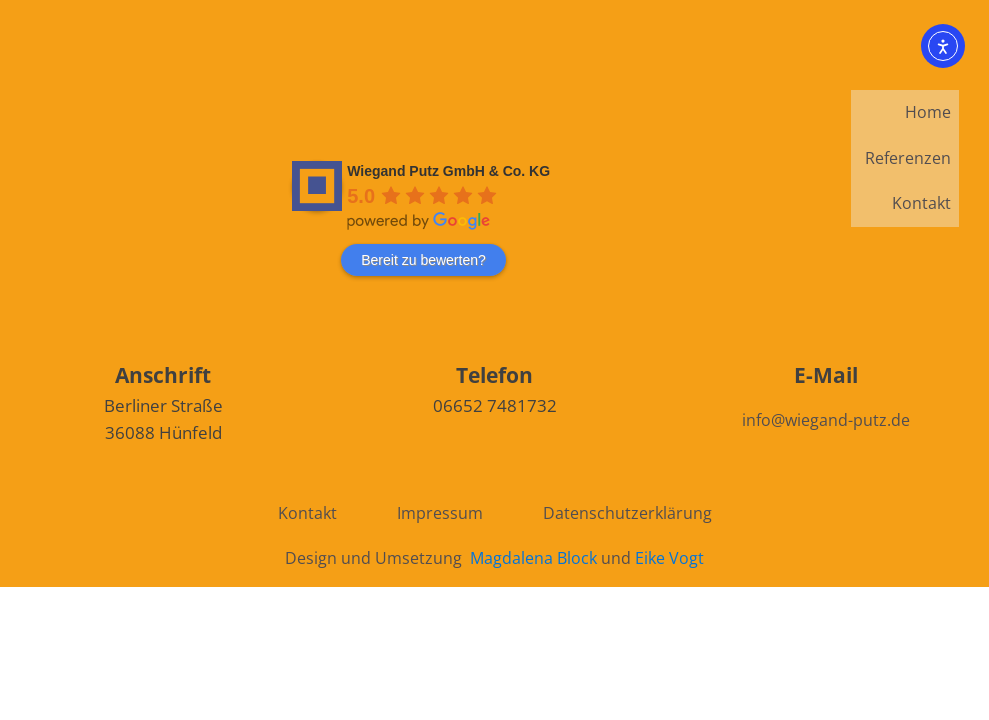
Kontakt (921, 203)
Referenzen (908, 158)
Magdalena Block (533, 558)
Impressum (440, 513)
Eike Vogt (669, 558)
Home (928, 112)
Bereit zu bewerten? (423, 260)
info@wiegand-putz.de (826, 420)
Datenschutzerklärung (627, 513)
